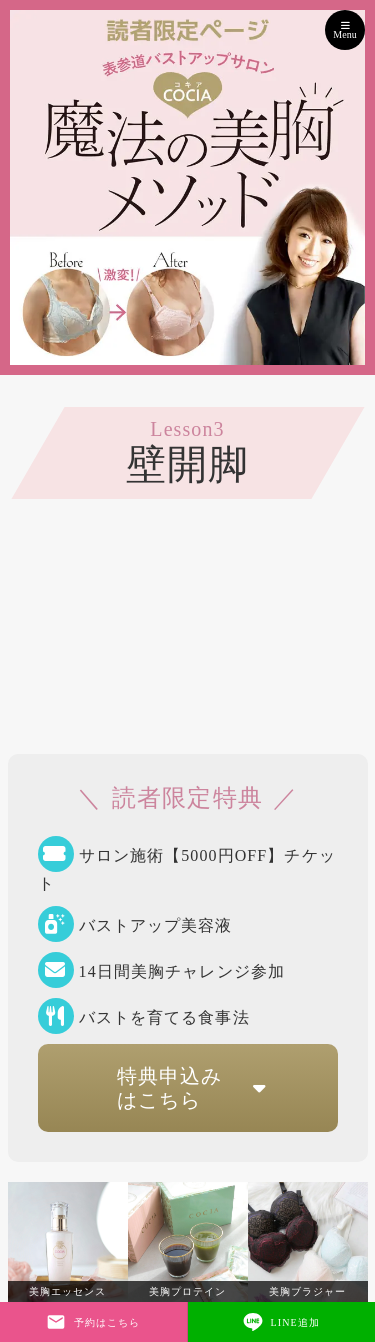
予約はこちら (93, 1322)
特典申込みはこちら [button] (198, 1088)
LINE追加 (281, 1322)
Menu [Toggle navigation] (344, 30)
